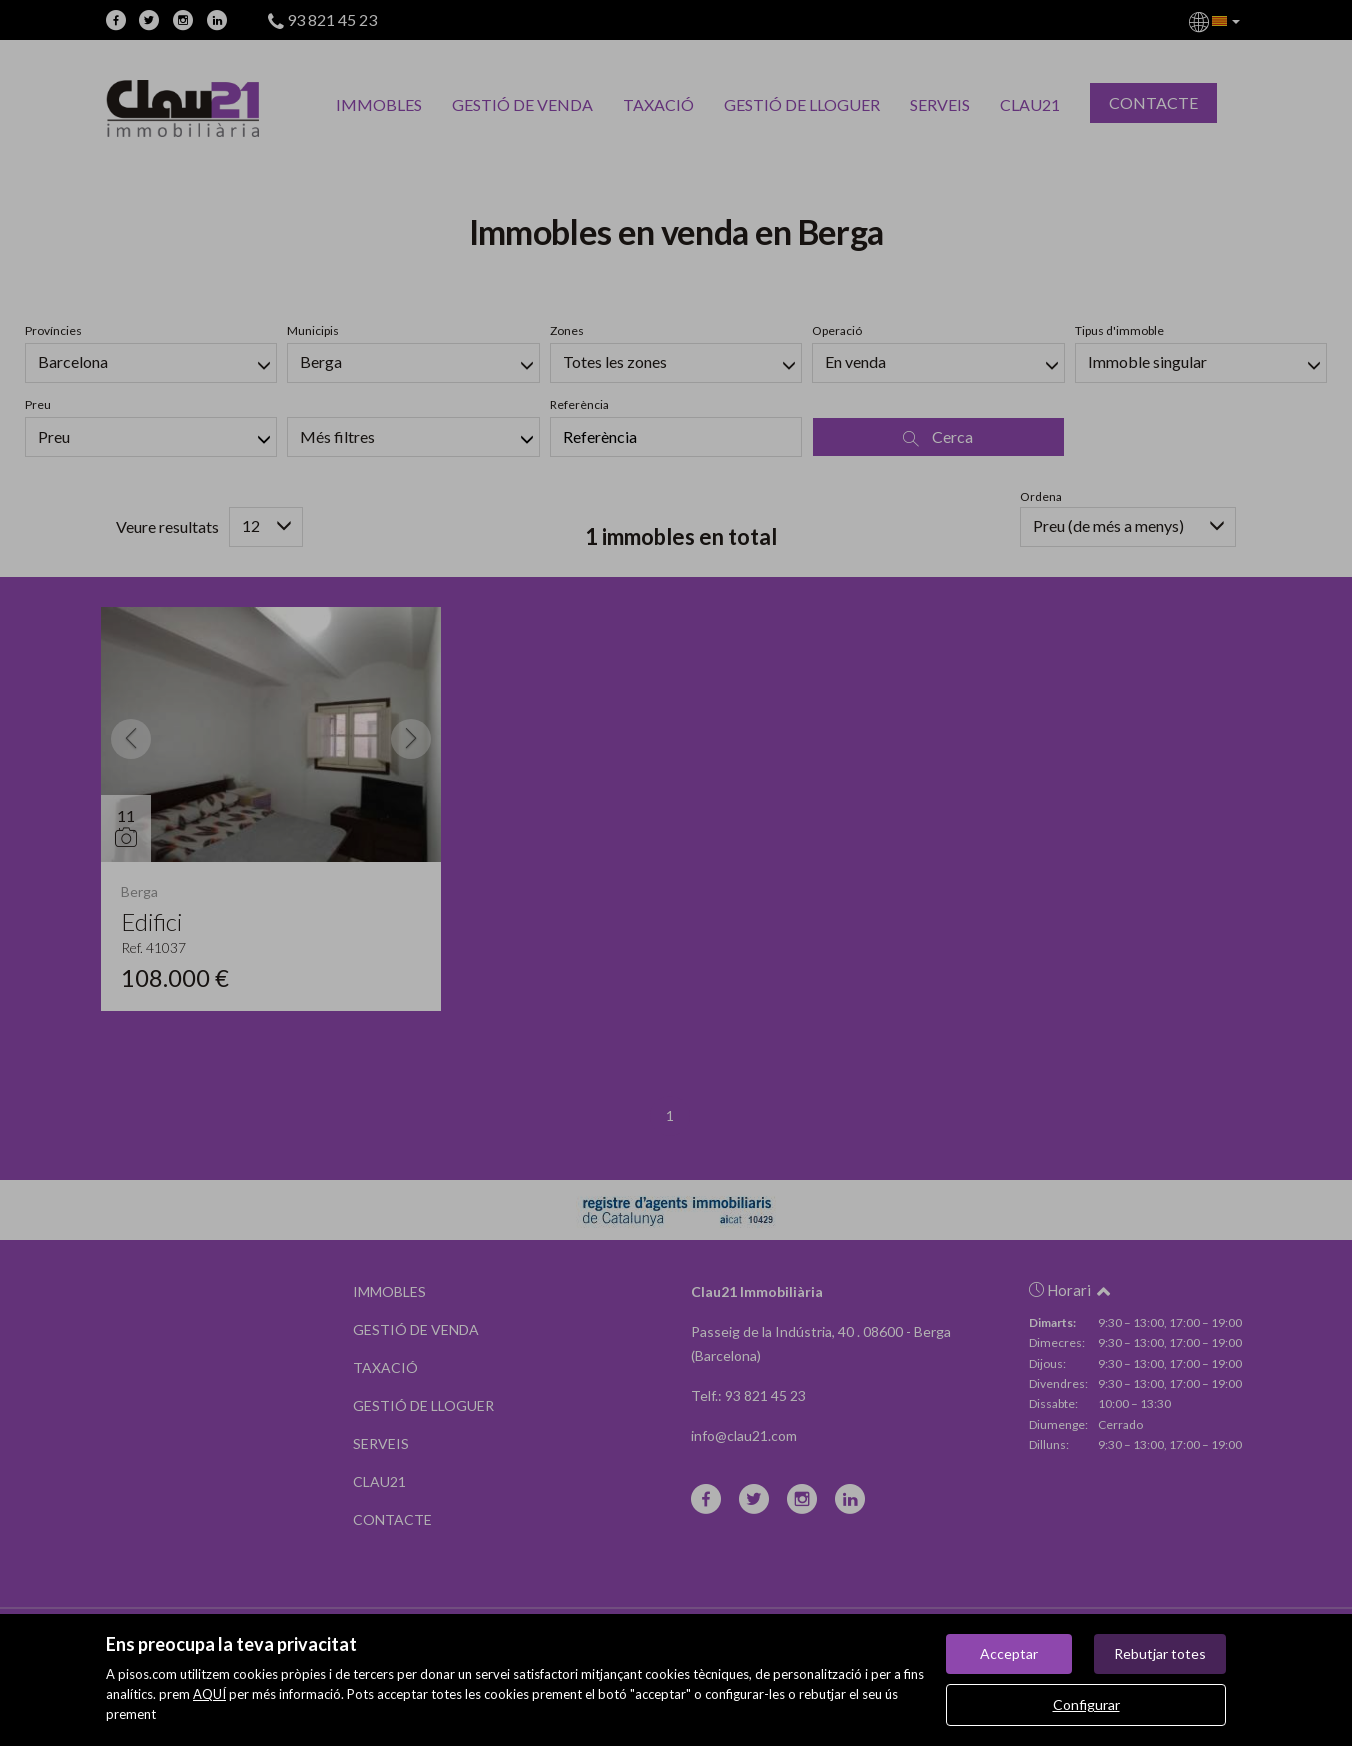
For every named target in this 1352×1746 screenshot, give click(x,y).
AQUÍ (209, 1694)
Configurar (1086, 1704)
